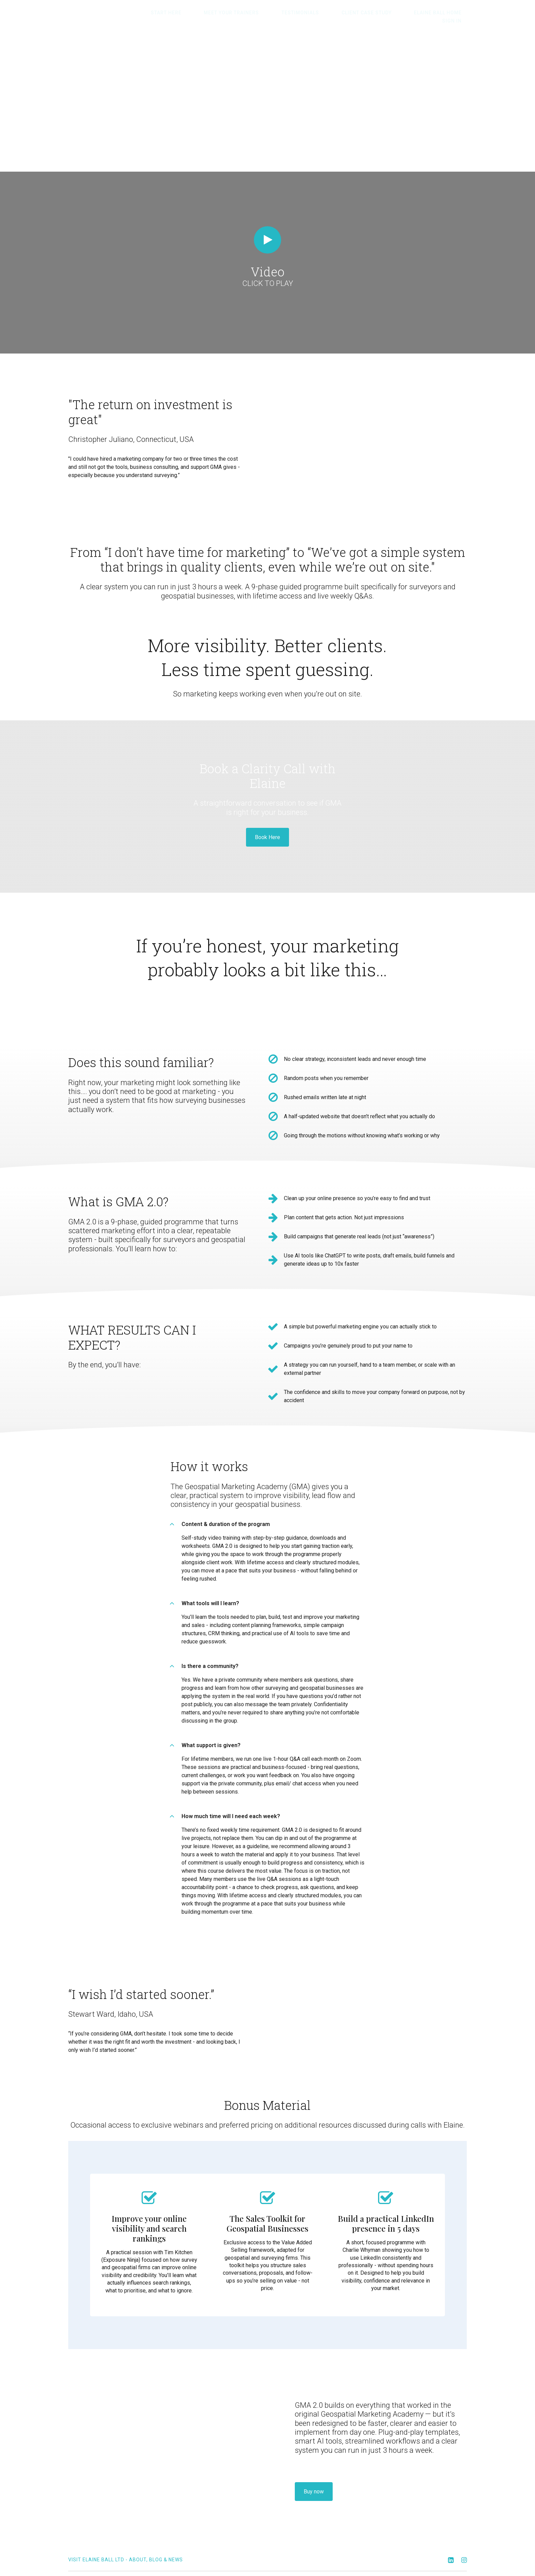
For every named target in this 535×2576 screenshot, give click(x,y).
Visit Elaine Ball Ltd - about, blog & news (125, 2546)
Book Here (267, 829)
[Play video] (267, 231)
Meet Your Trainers (235, 13)
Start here (179, 13)
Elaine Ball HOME (411, 13)
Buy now (314, 2478)
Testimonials (294, 13)
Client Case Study (350, 13)
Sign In (457, 13)
